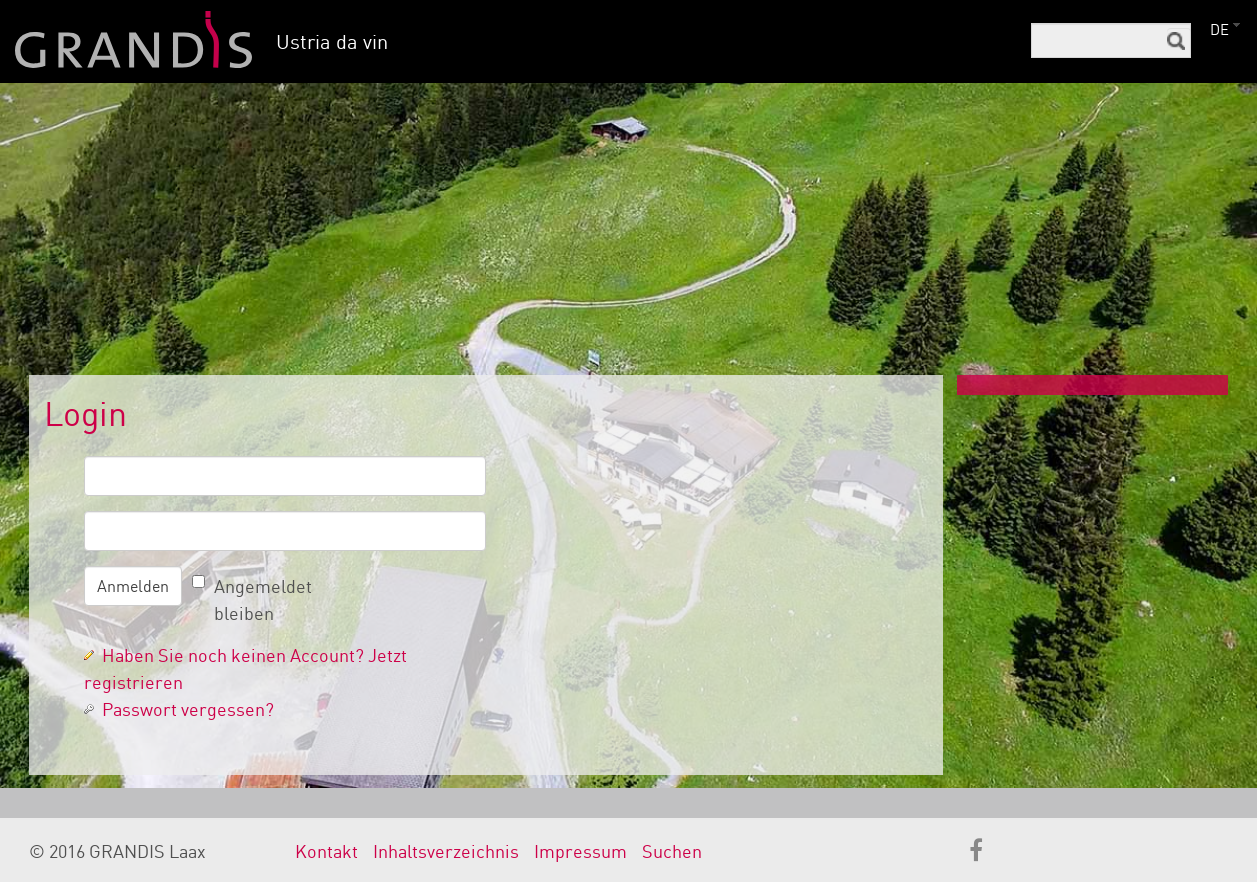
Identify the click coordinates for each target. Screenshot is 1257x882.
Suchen (672, 851)
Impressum (580, 851)
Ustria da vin (332, 41)
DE (1219, 29)
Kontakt (326, 851)
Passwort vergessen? (188, 709)
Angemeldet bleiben (263, 599)
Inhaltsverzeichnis (446, 851)
